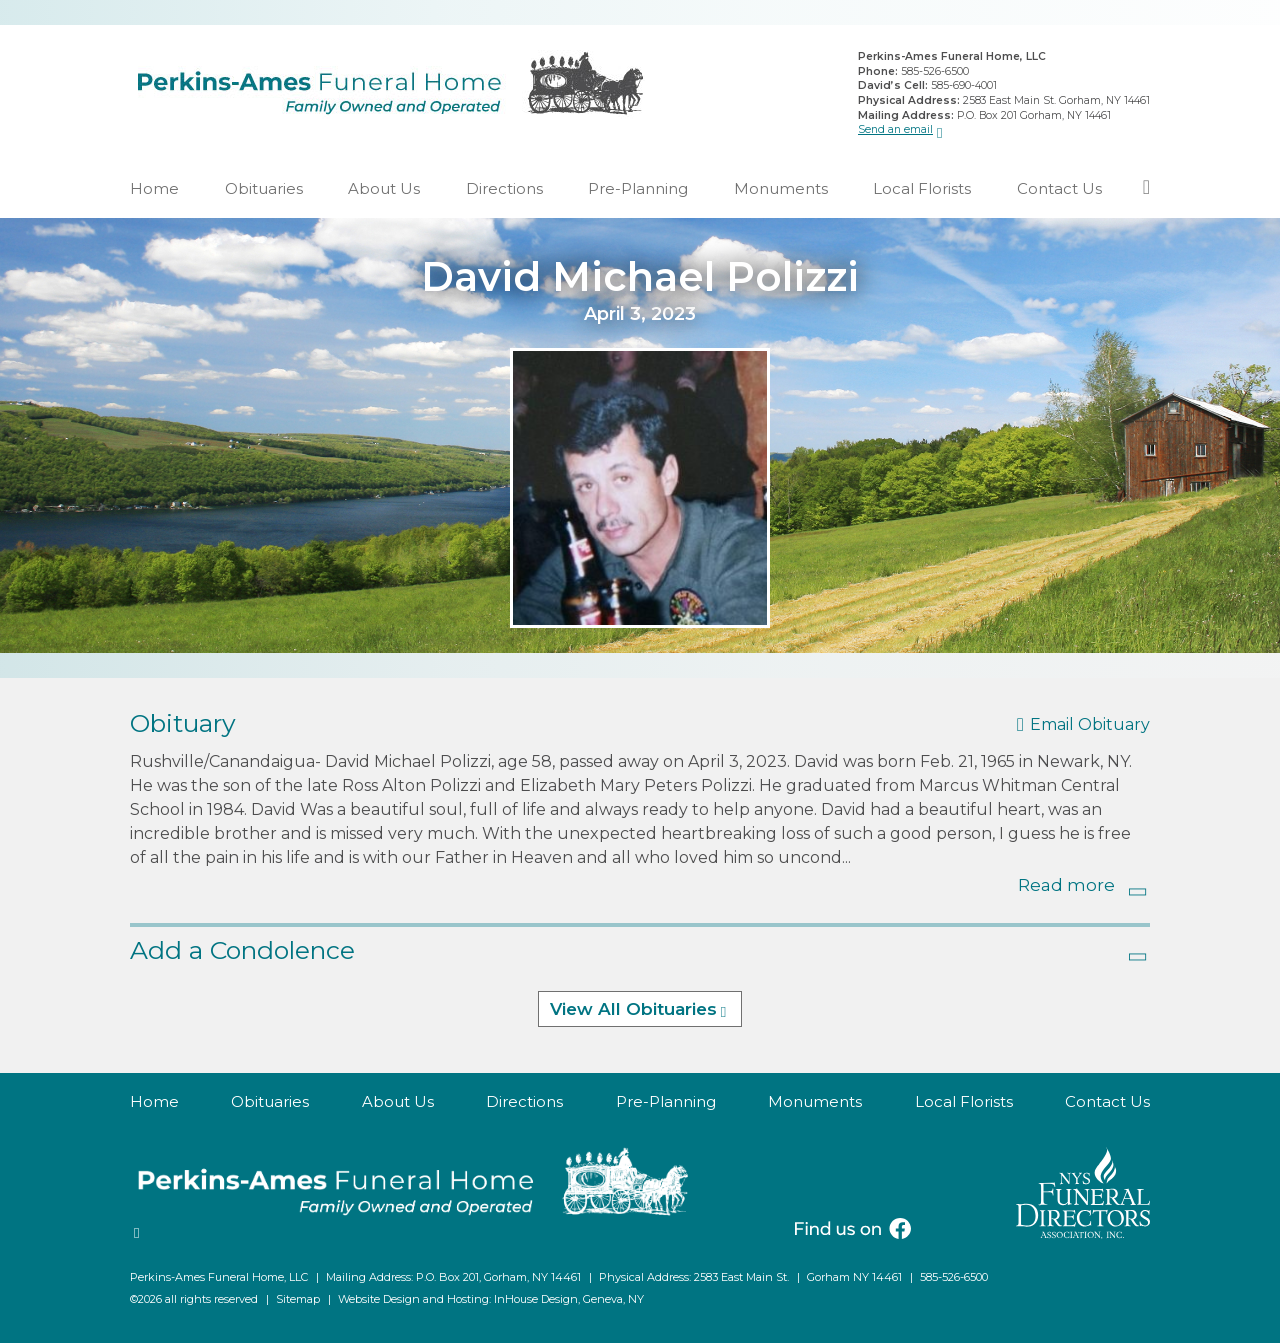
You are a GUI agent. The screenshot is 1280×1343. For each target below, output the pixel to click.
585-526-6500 (935, 71)
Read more (1066, 885)
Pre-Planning (638, 188)
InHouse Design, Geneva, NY (569, 1299)
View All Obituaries (633, 1009)
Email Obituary (1090, 724)
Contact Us (1059, 188)
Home (154, 188)
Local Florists (922, 188)
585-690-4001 (964, 85)
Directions (504, 188)
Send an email (895, 129)
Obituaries (264, 188)
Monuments (781, 188)
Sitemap (298, 1299)
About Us (384, 188)
